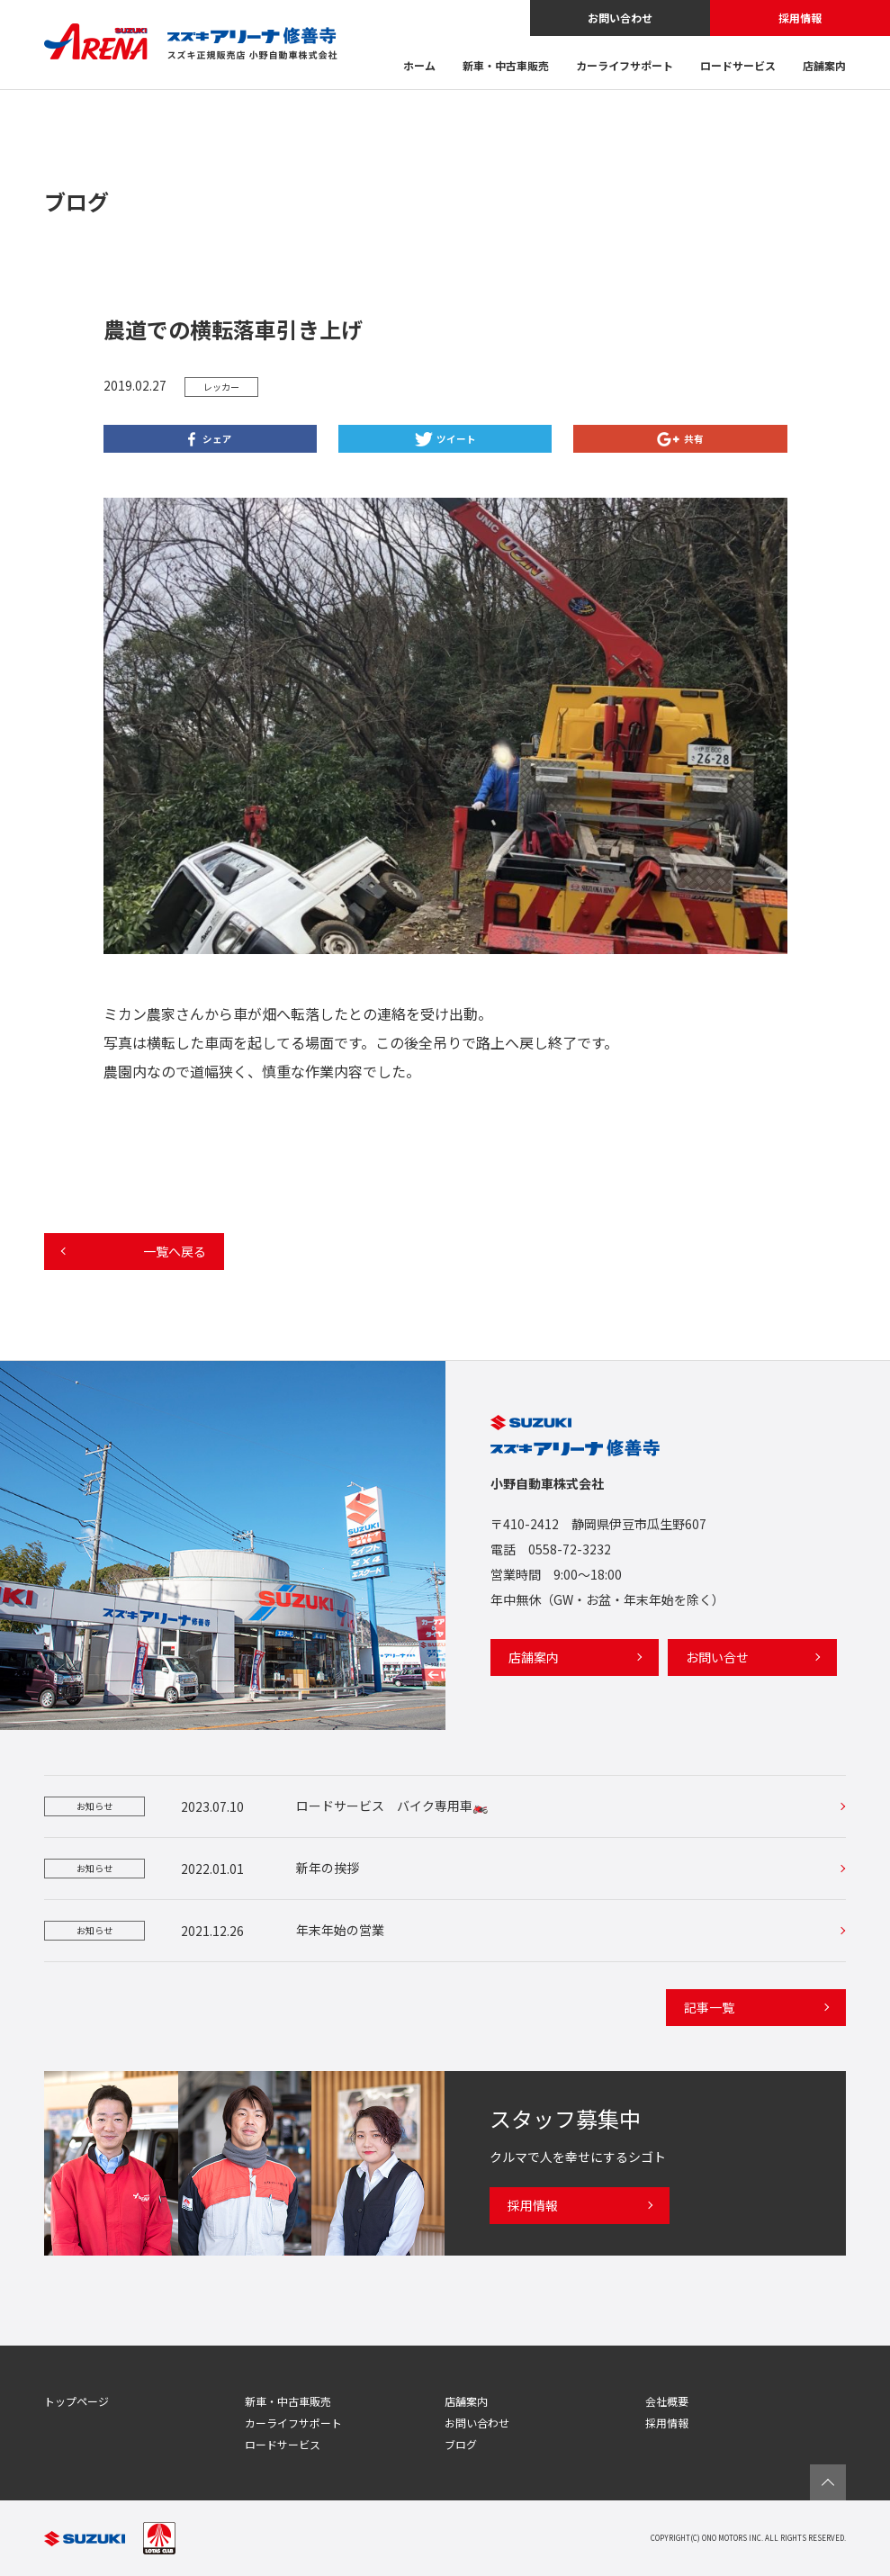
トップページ (76, 2401)
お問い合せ (717, 1657)
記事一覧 (709, 2007)
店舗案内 (824, 66)
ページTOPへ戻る (828, 2482)
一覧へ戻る (174, 1251)
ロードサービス (738, 66)
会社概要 (666, 2401)
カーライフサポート (624, 66)
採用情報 (800, 17)
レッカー (221, 386)
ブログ (461, 2444)
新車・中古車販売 (506, 66)
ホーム (419, 66)
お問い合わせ (620, 17)
